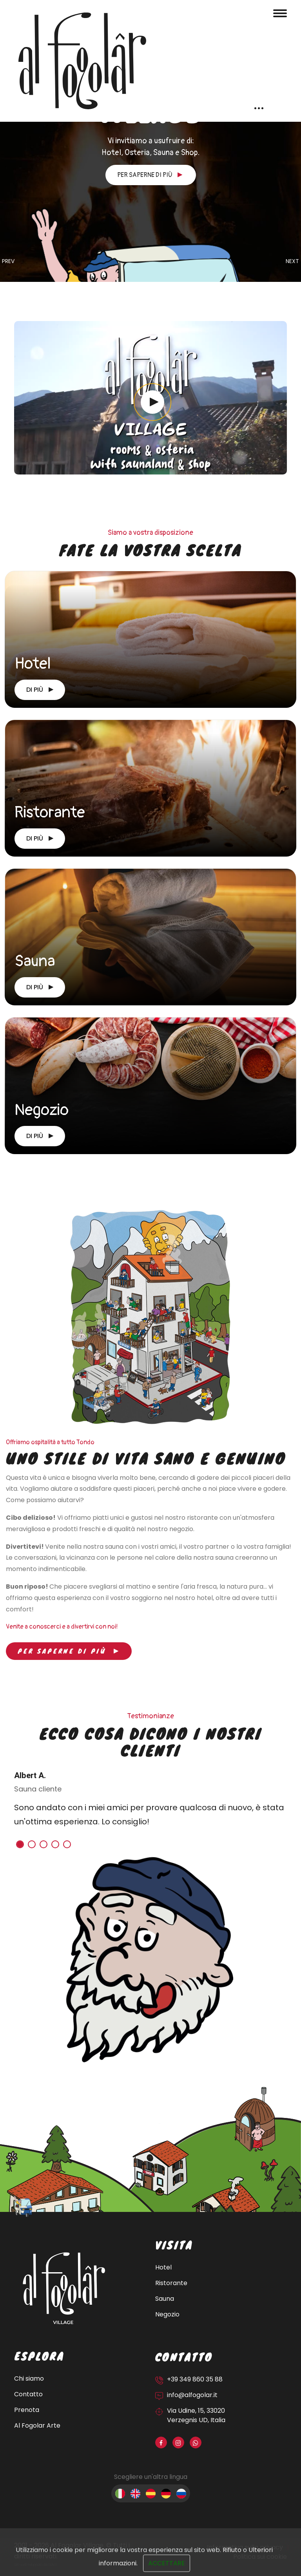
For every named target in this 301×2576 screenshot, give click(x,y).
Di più (39, 689)
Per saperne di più (149, 175)
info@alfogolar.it (192, 2394)
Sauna (35, 961)
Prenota (26, 2409)
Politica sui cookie (260, 2556)
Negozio (42, 1110)
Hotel (33, 663)
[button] (20, 1844)
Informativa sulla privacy (245, 2547)
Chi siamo (29, 2378)
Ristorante (50, 812)
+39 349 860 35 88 (195, 2379)
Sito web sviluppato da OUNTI (35, 2565)
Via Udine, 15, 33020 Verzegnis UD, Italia (196, 2415)
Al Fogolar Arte (37, 2425)
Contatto (28, 2394)
